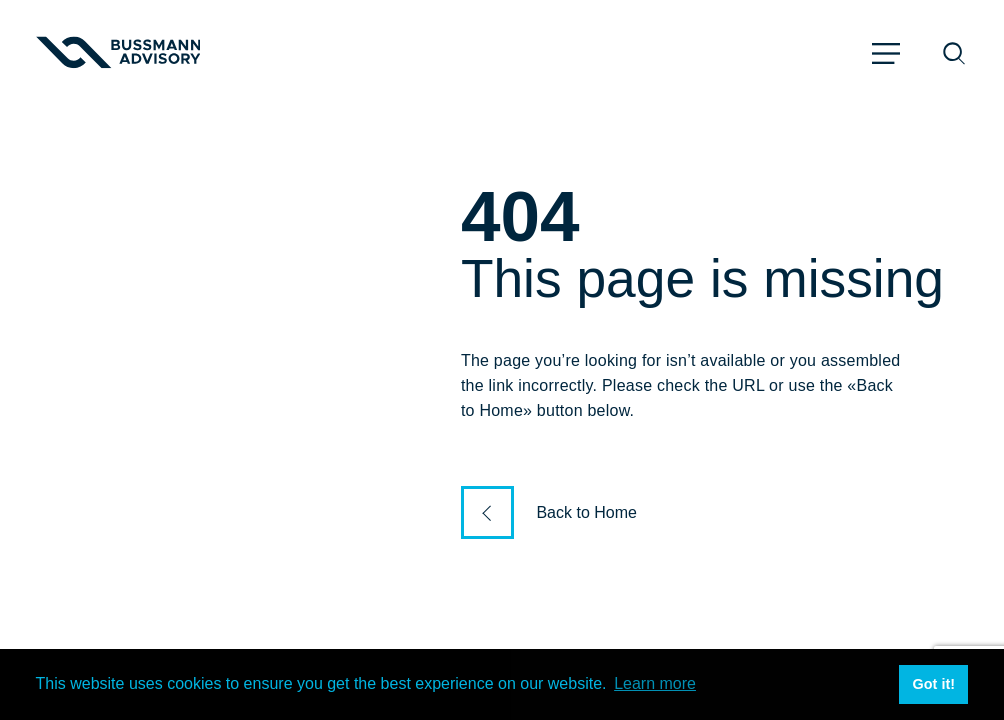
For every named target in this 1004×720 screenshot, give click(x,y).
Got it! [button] (934, 684)
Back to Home (586, 512)
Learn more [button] (655, 683)
